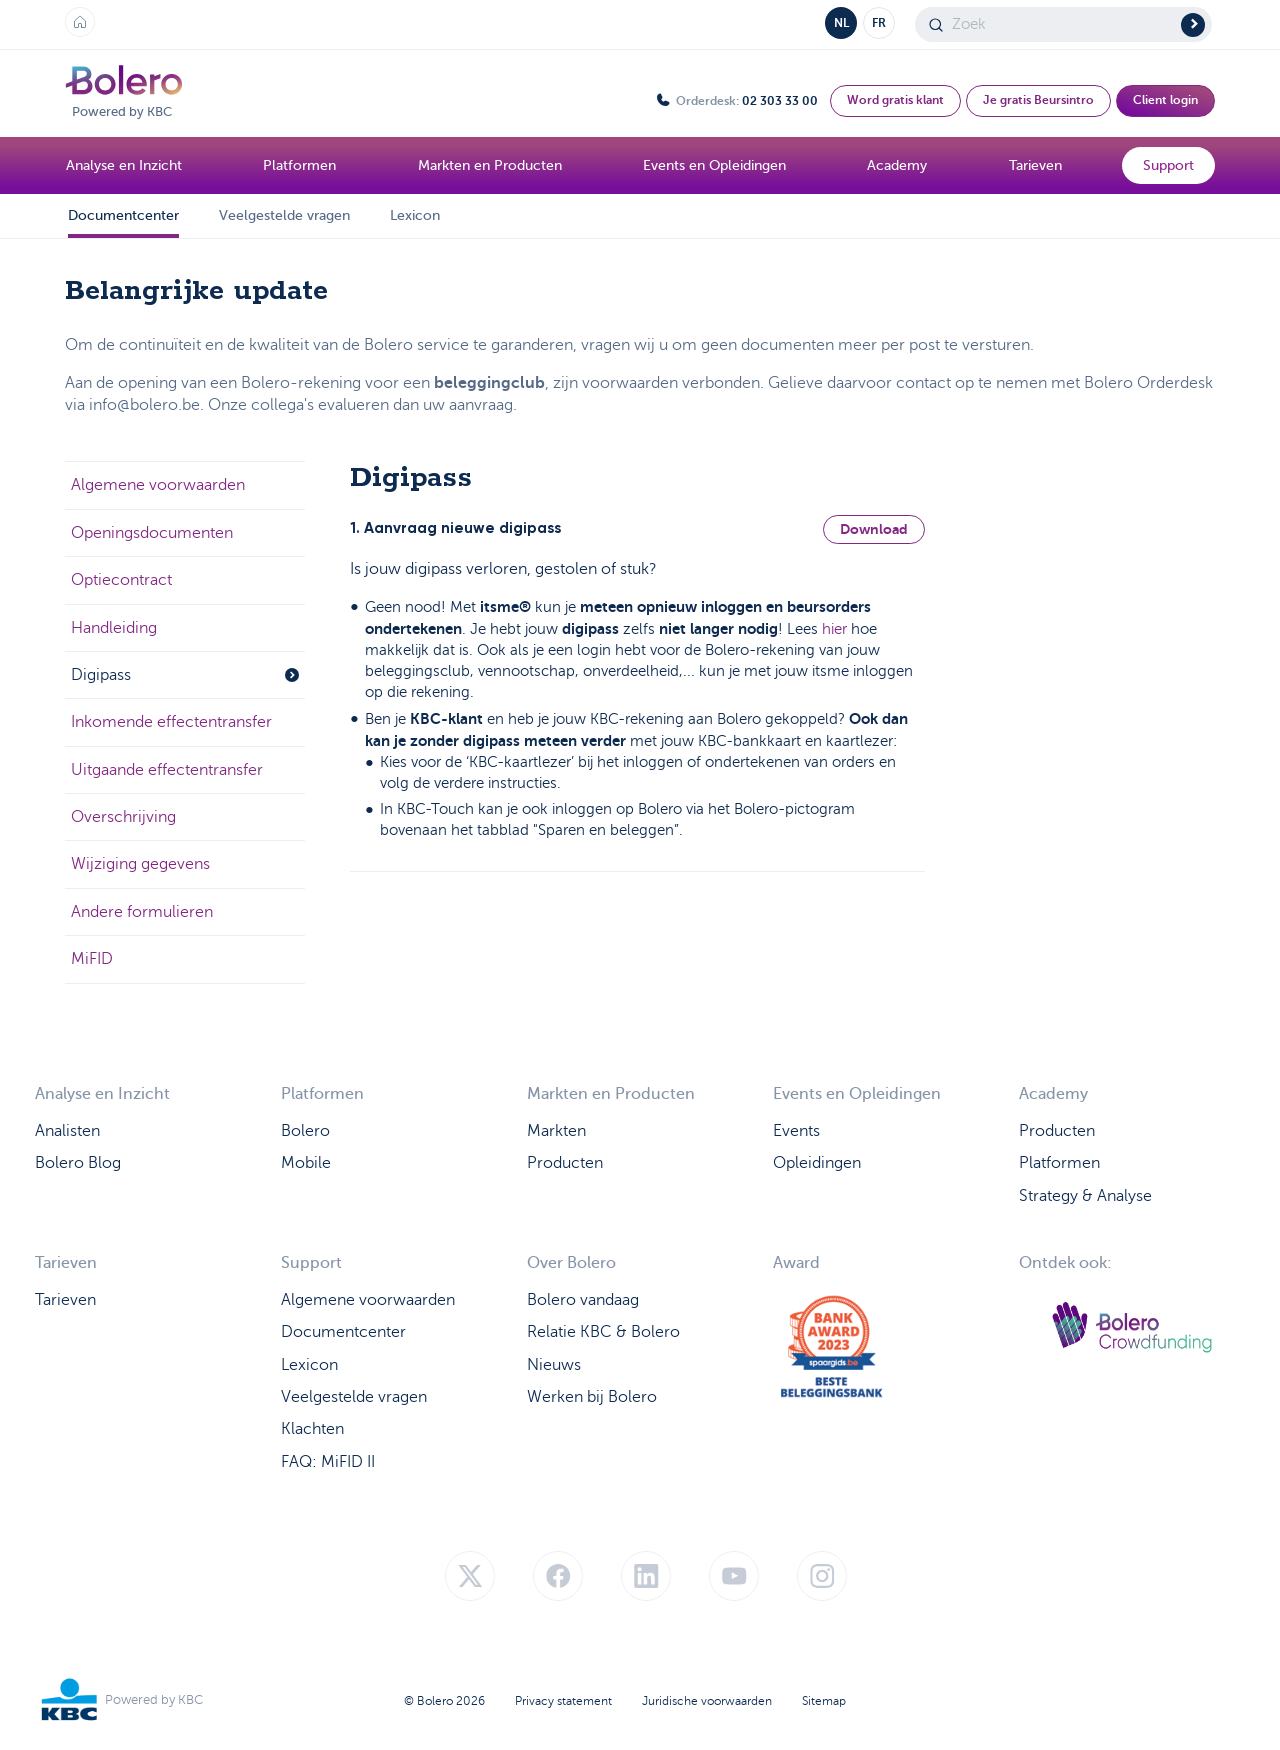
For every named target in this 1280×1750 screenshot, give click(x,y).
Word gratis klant (895, 100)
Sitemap (824, 1701)
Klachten (312, 1429)
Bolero (305, 1131)
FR (879, 23)
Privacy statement (563, 1701)
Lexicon (415, 215)
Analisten (67, 1131)
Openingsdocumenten (152, 533)
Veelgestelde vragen (284, 215)
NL (841, 23)
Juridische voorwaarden (707, 1701)
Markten (556, 1131)
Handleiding (114, 628)
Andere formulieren (142, 912)
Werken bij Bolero (592, 1397)
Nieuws (554, 1365)
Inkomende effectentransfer (171, 722)
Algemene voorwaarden (158, 485)
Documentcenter (123, 215)
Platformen (1059, 1163)
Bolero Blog (78, 1163)
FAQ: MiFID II (328, 1462)
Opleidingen (817, 1163)
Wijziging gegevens (140, 864)
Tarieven (65, 1300)
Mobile (306, 1163)
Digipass (185, 675)
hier (834, 629)
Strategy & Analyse (1085, 1196)
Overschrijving (123, 817)
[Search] (1063, 24)
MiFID (92, 959)
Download (874, 529)
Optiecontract (121, 580)
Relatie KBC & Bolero (603, 1332)
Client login (1165, 100)
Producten (565, 1163)
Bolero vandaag (583, 1300)
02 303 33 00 (780, 101)
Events (796, 1131)
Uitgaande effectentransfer (167, 770)
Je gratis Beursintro (1038, 100)
